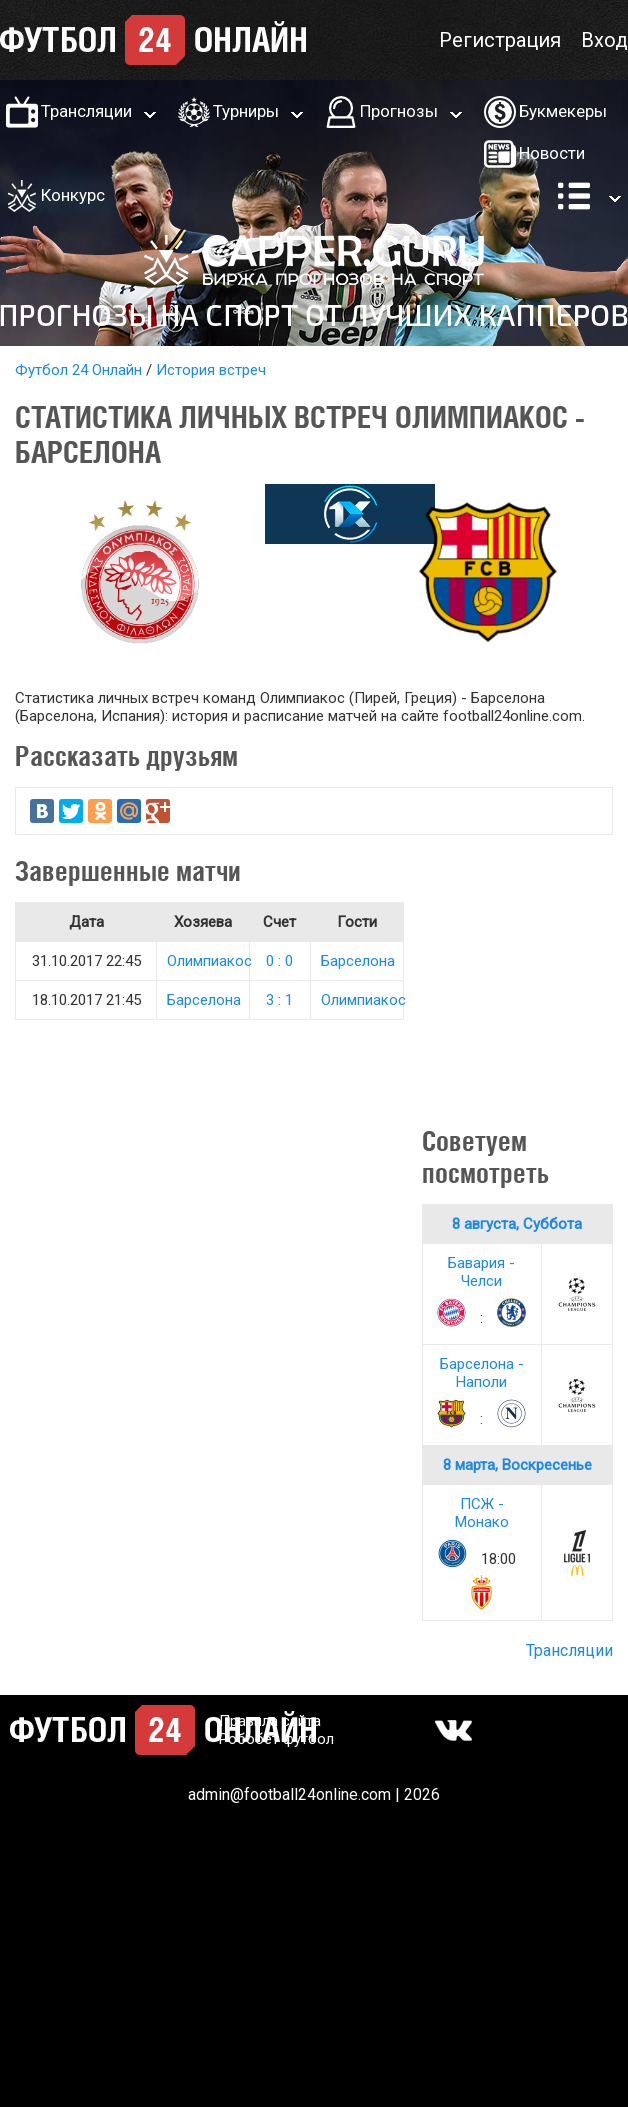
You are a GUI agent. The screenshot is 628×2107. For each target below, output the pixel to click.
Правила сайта (270, 1721)
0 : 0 (279, 961)
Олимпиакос (209, 961)
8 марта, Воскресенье (517, 1465)
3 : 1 (279, 1000)
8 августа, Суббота (517, 1224)
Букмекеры (563, 111)
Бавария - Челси (481, 1272)
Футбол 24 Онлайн (78, 370)
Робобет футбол (276, 1739)
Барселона (358, 961)
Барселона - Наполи (482, 1373)
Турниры (246, 111)
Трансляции (86, 111)
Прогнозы (399, 111)
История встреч (211, 370)
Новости (552, 153)
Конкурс (73, 195)
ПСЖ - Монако (482, 1513)
